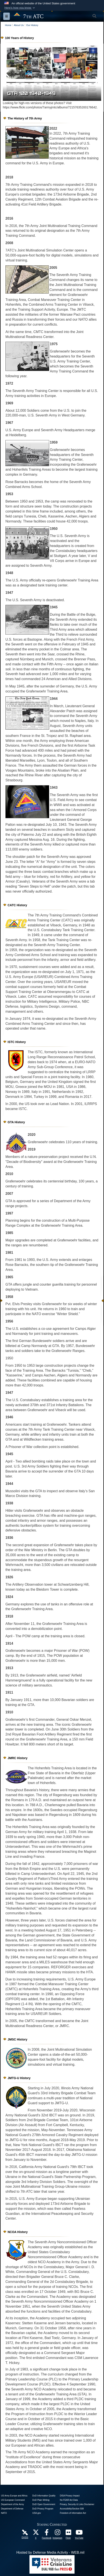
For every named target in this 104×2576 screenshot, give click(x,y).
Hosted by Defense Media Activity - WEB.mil (50, 2552)
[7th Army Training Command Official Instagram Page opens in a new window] (57, 2533)
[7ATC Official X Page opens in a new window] (35, 2533)
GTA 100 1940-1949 (31, 93)
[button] (20, 8)
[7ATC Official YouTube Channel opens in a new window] (79, 2533)
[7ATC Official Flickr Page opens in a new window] (68, 2533)
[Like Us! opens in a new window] (46, 2533)
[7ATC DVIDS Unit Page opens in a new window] (25, 2532)
